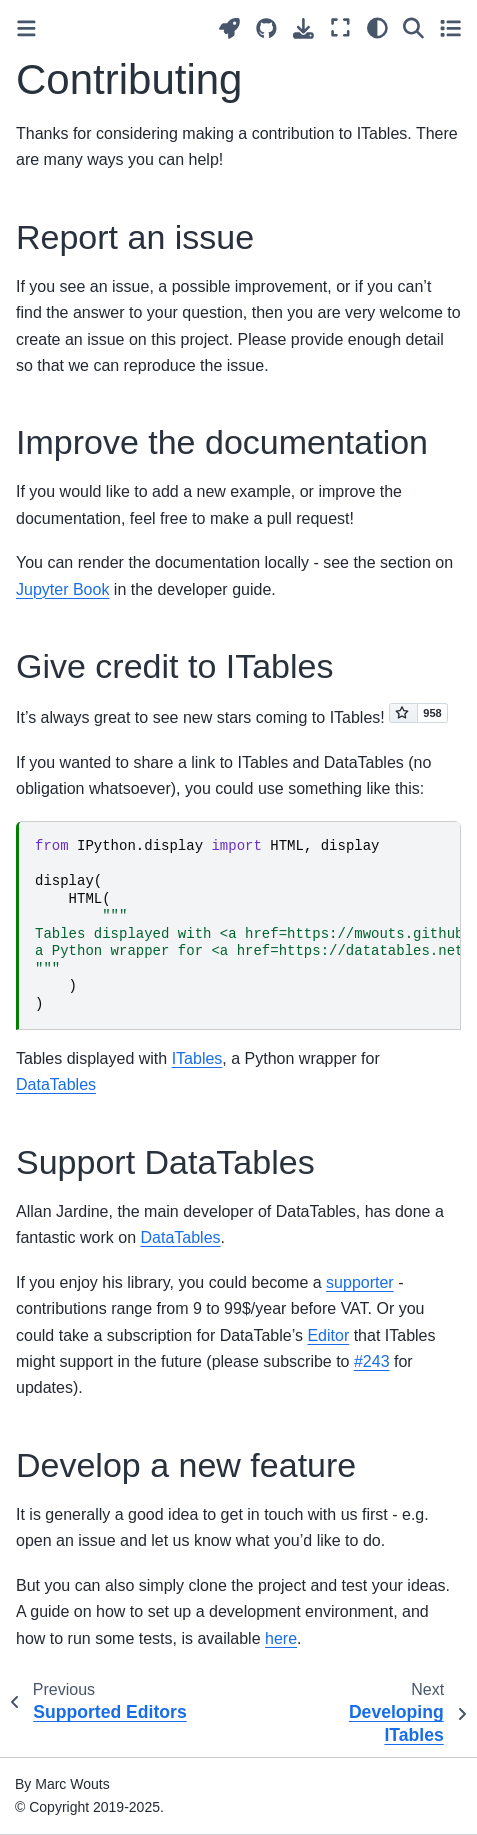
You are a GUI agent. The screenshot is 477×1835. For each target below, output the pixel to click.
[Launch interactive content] (229, 28)
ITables (197, 1058)
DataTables (56, 1084)
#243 (372, 1361)
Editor (328, 1335)
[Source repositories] (266, 28)
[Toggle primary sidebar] (26, 28)
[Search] (413, 28)
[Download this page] (303, 28)
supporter (360, 1282)
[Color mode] (377, 28)
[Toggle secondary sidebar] (450, 28)
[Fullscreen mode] (340, 28)
